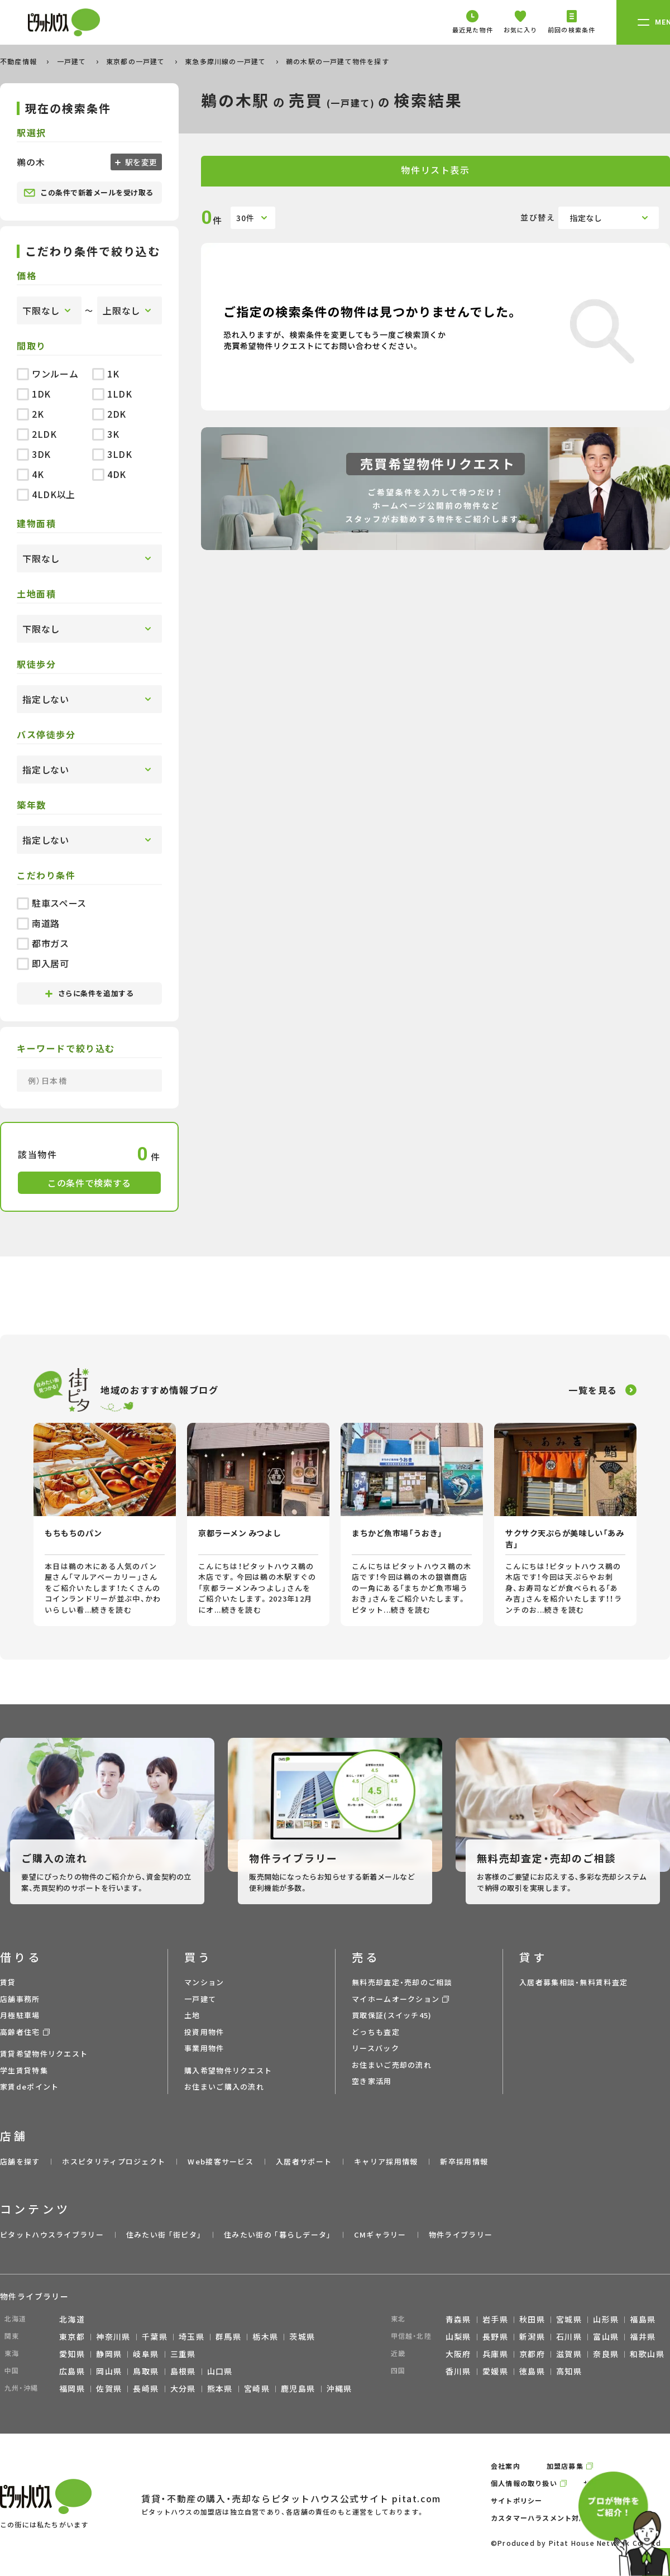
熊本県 (220, 2388)
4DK (109, 474)
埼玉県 (191, 2336)
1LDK (112, 393)
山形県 (606, 2319)
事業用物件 (204, 2048)
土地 (192, 2015)
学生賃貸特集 (24, 2070)
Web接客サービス (220, 2161)
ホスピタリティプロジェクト (113, 2161)
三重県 (183, 2353)
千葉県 (155, 2336)
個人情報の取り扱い (524, 2483)
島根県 (183, 2371)
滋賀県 (569, 2353)
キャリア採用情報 (386, 2161)
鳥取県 (146, 2371)
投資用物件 (204, 2032)
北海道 (72, 2319)
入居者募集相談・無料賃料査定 (573, 1982)
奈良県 (606, 2353)
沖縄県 (339, 2388)
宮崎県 (257, 2388)
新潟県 (532, 2336)
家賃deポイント (29, 2086)
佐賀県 (109, 2388)
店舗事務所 (20, 1999)
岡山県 (109, 2371)
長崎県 (146, 2388)
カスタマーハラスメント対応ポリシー (553, 2517)
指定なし (586, 217)
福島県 (642, 2319)
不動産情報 (19, 61)
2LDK (37, 434)
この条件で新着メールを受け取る (88, 193)
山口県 (220, 2371)
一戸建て (73, 61)
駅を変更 (140, 162)
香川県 (458, 2371)
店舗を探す (20, 2161)
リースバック (375, 2048)
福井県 (642, 2336)
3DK (34, 454)
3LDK (112, 454)
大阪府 (458, 2353)
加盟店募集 (565, 2465)
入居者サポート (304, 2161)
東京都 (72, 2336)
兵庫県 (495, 2353)
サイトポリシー (516, 2500)
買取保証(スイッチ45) (392, 2015)
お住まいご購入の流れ (224, 2086)
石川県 (569, 2336)
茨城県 (302, 2336)
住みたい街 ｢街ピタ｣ (164, 2234)
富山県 (606, 2336)
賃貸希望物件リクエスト (44, 2053)
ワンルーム (47, 373)
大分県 (183, 2388)
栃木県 (265, 2336)
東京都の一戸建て (137, 61)
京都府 (532, 2353)
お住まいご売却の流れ (392, 2064)
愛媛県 (495, 2371)
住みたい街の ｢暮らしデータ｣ (278, 2234)
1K (105, 373)
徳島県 (532, 2371)
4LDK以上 (46, 494)
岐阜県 (146, 2353)
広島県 (72, 2371)
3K (105, 434)
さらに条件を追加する (89, 993)
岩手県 (495, 2319)
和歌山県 (647, 2353)
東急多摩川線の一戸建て (226, 61)
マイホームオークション (395, 1999)
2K (30, 413)
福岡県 (72, 2388)
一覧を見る (593, 1390)
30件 (245, 217)
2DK (109, 413)
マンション (204, 1982)
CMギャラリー (380, 2234)
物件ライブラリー (460, 2234)
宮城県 (569, 2319)
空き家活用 (372, 2081)
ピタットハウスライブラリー (52, 2234)
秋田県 (532, 2319)
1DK (34, 393)
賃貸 (8, 1982)
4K (30, 474)
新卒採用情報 (464, 2161)
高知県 (569, 2371)
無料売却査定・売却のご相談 (402, 1982)
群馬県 (228, 2336)
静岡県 (109, 2353)
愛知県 (72, 2353)
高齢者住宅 (20, 2032)
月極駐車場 (20, 2015)
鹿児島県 (298, 2388)
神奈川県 (113, 2336)
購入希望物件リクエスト (228, 2070)
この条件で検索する (89, 1182)
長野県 (495, 2336)
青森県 (458, 2319)
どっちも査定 (376, 2032)
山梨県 (458, 2336)
